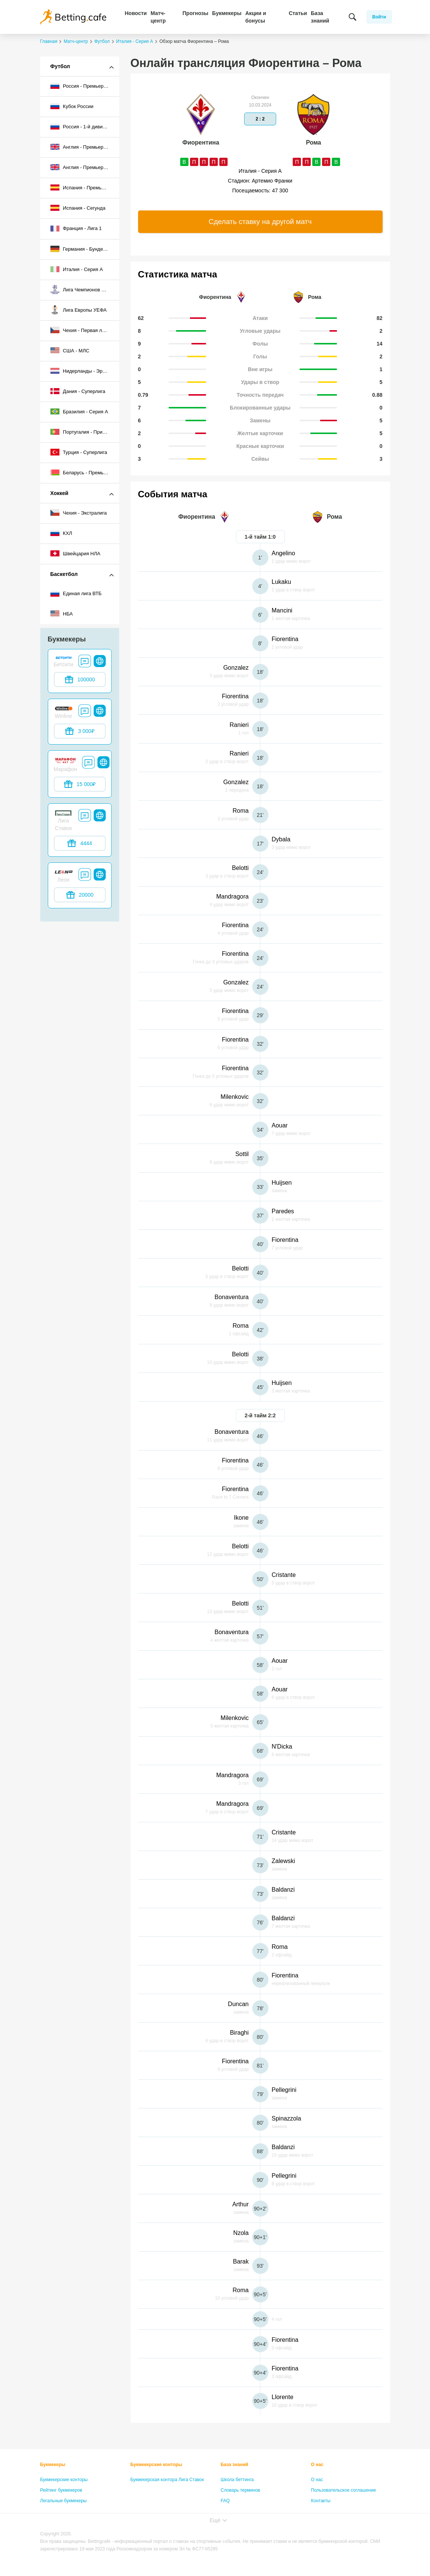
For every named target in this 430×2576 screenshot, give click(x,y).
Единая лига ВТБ (76, 593)
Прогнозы (195, 13)
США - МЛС (70, 350)
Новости (136, 13)
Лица (226, 2511)
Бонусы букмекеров (61, 2511)
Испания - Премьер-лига (84, 187)
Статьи (298, 13)
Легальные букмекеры (63, 2500)
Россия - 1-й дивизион (81, 126)
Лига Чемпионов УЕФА (82, 289)
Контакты (321, 2500)
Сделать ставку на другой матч (260, 221)
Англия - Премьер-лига (82, 146)
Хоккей (59, 493)
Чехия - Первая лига (79, 330)
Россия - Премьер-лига (82, 85)
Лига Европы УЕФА (78, 309)
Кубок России (72, 106)
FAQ (225, 2500)
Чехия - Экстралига (78, 512)
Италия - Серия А (76, 269)
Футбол (60, 66)
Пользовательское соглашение (343, 2490)
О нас (317, 2464)
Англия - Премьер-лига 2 (84, 167)
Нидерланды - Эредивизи (84, 370)
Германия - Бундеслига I (84, 248)
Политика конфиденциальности (344, 2511)
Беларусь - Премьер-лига (84, 472)
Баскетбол (64, 574)
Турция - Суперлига (78, 452)
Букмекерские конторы (64, 2479)
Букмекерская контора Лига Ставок (167, 2479)
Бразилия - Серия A (79, 411)
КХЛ (61, 533)
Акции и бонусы (255, 17)
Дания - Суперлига (77, 391)
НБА (61, 613)
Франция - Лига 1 (76, 228)
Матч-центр (158, 17)
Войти (379, 17)
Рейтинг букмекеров (61, 2490)
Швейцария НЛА (75, 553)
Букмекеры (227, 13)
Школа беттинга (237, 2479)
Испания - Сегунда (78, 207)
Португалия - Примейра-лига (84, 431)
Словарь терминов (240, 2490)
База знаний (320, 17)
